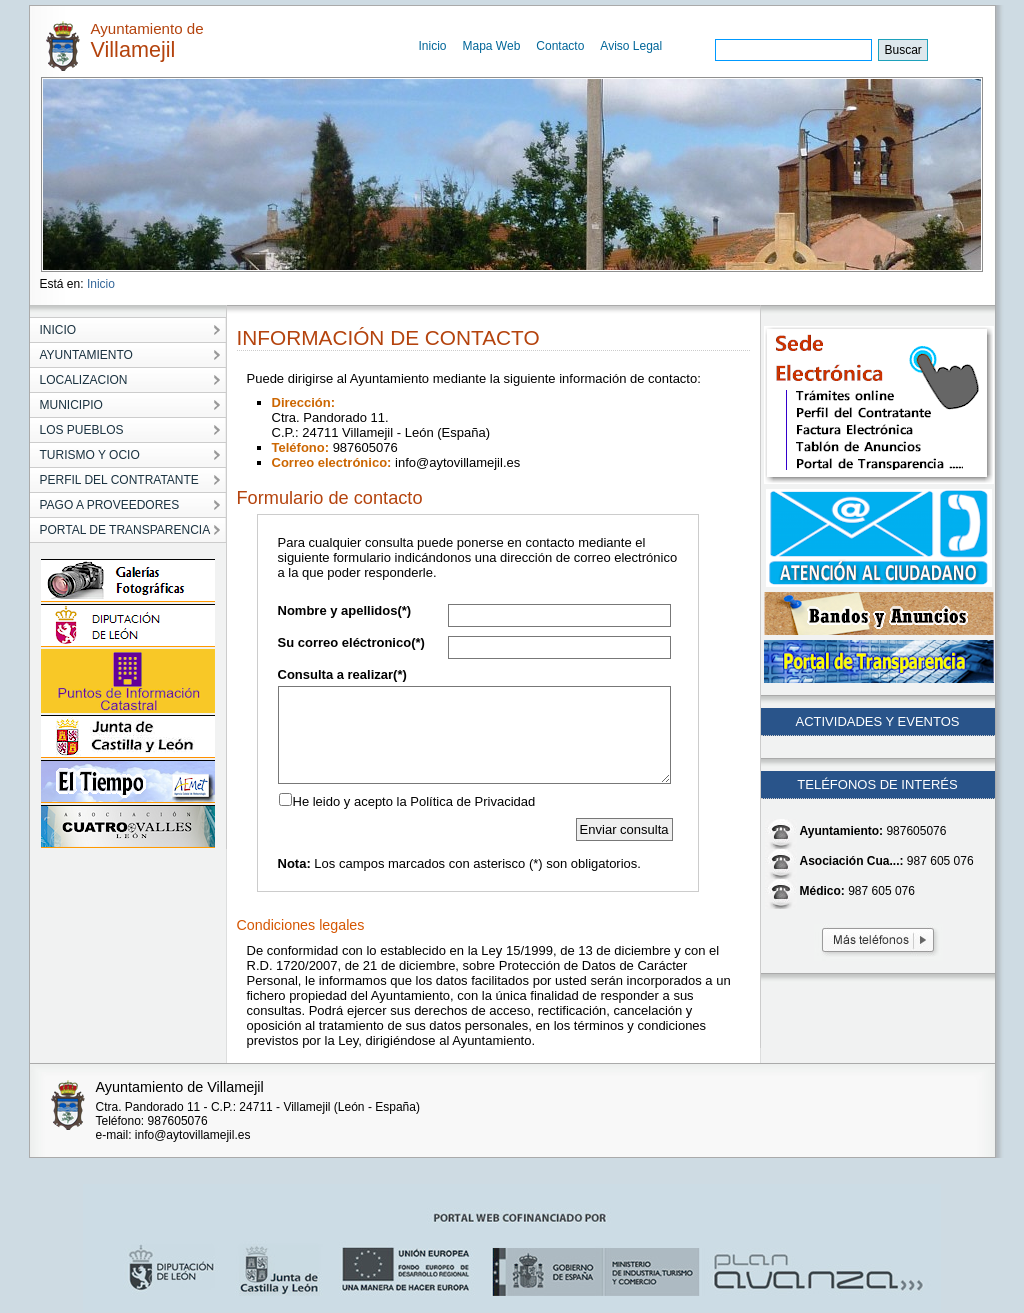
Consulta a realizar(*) (342, 674)
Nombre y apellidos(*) (345, 610)
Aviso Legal (631, 46)
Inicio (433, 46)
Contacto (560, 46)
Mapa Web (492, 46)
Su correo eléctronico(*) (351, 642)
